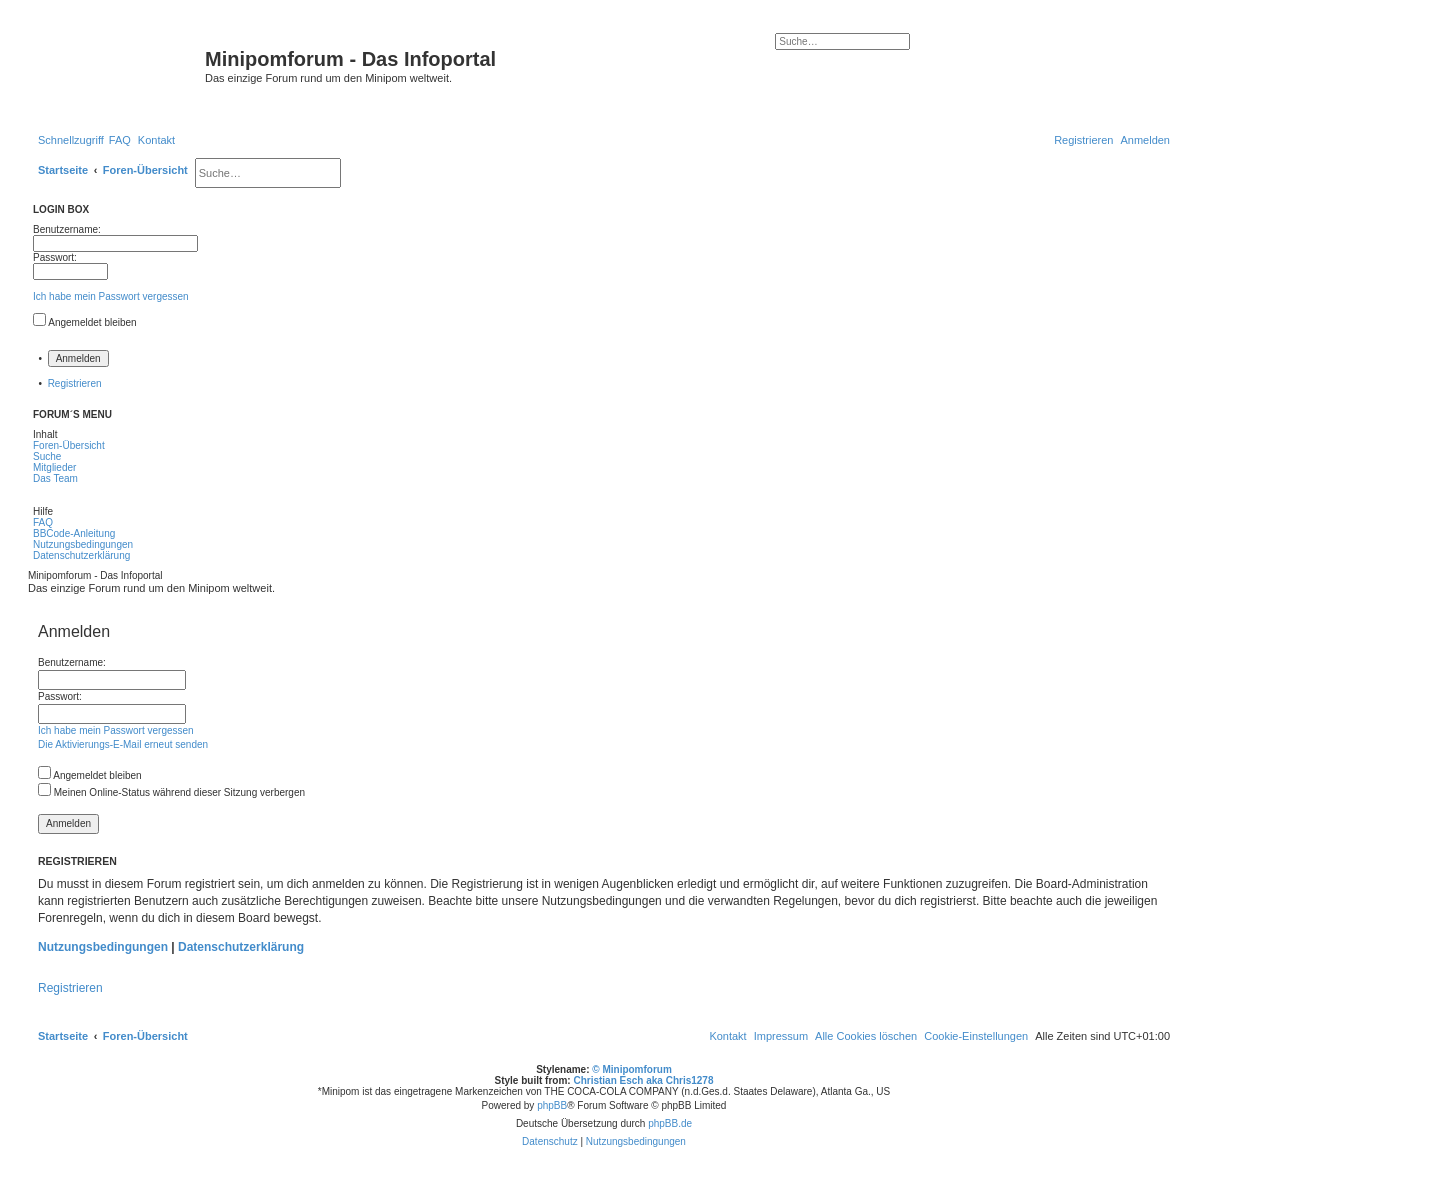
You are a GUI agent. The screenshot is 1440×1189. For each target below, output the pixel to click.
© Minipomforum (632, 1069)
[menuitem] (120, 140)
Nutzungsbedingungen (103, 947)
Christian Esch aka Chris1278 (643, 1080)
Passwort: (60, 696)
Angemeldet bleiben (92, 322)
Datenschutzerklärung (241, 947)
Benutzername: (72, 662)
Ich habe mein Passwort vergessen (111, 296)
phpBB (552, 1105)
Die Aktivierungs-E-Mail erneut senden (123, 744)
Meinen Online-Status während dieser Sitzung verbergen (171, 792)
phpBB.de (670, 1123)
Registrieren (75, 383)
